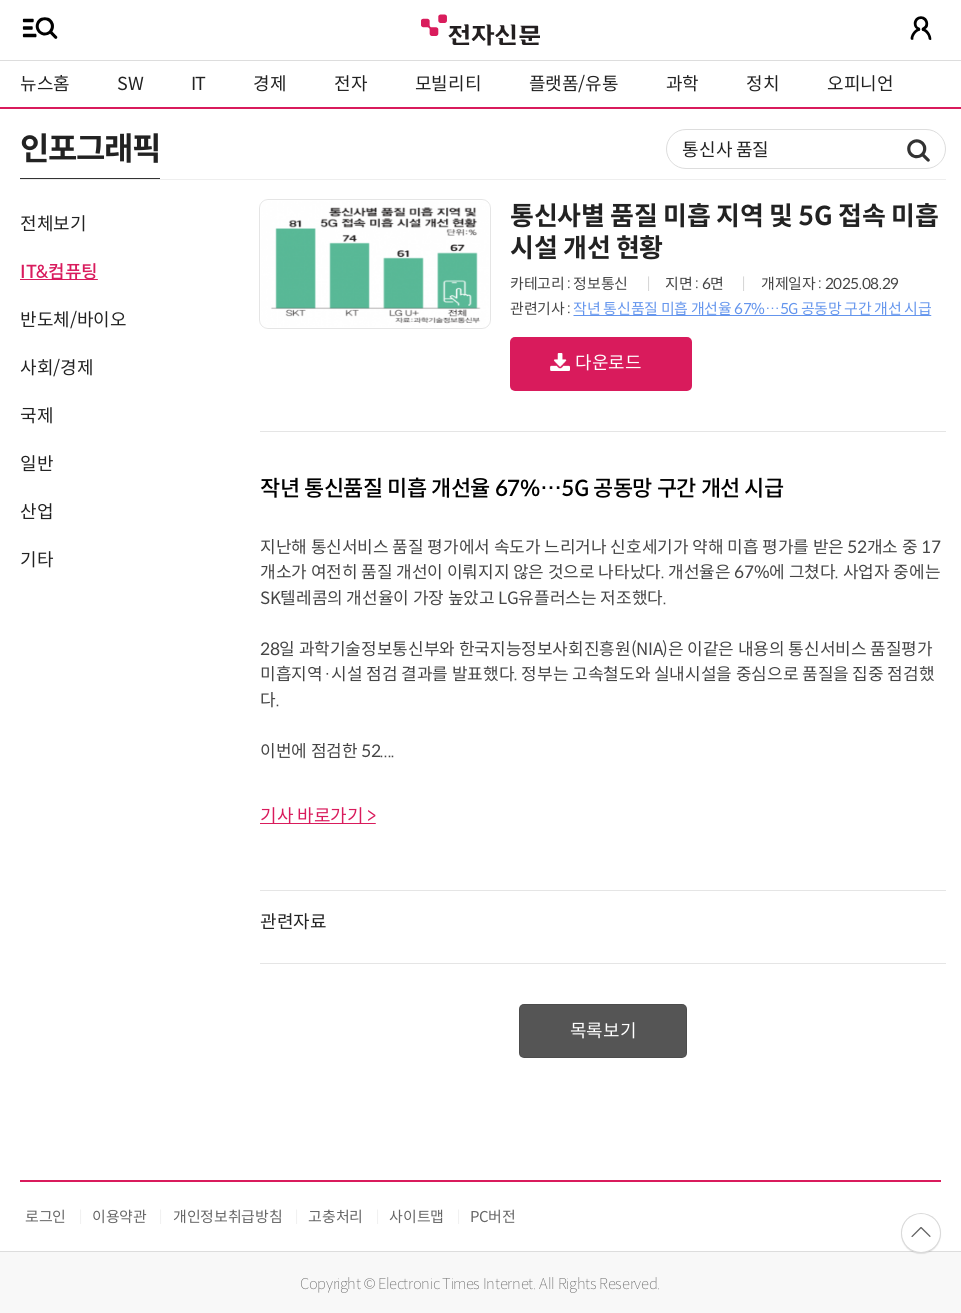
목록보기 (603, 1031)
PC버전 (493, 1216)
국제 (36, 416)
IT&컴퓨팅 (59, 272)
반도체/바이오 (73, 320)
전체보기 (53, 224)
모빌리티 (448, 84)
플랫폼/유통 (574, 84)
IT (198, 84)
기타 (36, 560)
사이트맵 (416, 1216)
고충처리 (335, 1216)
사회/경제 (56, 368)
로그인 (45, 1216)
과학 (682, 84)
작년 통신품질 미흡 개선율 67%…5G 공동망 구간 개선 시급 (752, 308)
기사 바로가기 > (318, 816)
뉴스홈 (45, 84)
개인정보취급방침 (227, 1216)
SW (130, 84)
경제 (269, 84)
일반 (36, 464)
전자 (350, 84)
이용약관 (119, 1216)
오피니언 (860, 84)
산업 (36, 512)
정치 (762, 84)
